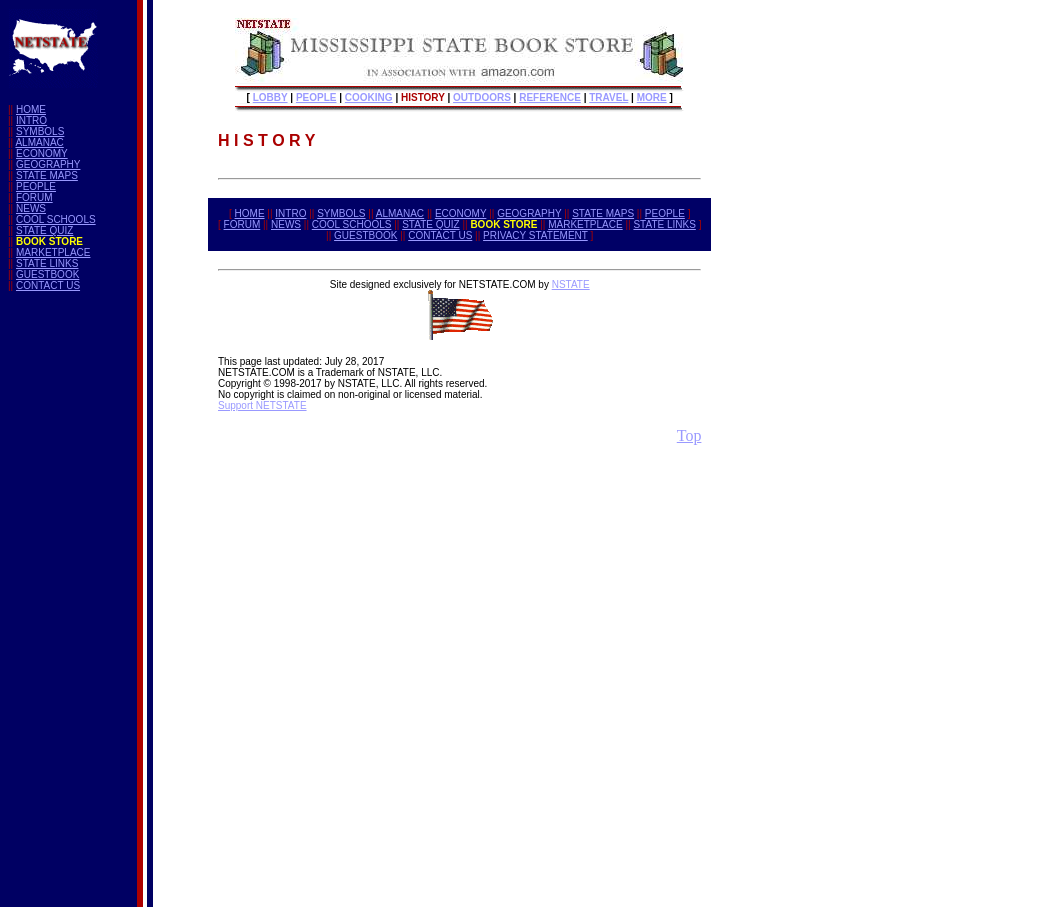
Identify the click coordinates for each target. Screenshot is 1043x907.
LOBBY (270, 97)
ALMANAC (39, 142)
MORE (652, 97)
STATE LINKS (47, 263)
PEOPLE (36, 186)
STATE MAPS (47, 175)
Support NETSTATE (262, 405)
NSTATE (571, 284)
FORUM (34, 197)
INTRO (31, 120)
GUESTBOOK (47, 274)
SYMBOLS (40, 131)
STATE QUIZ (44, 230)
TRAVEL (608, 97)
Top (689, 435)
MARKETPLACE (53, 252)
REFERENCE (550, 97)
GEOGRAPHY (48, 164)
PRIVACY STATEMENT (535, 235)
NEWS (31, 208)
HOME (31, 109)
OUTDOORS (482, 97)
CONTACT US (48, 285)
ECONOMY (42, 153)
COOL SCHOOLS (56, 219)
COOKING (369, 97)
